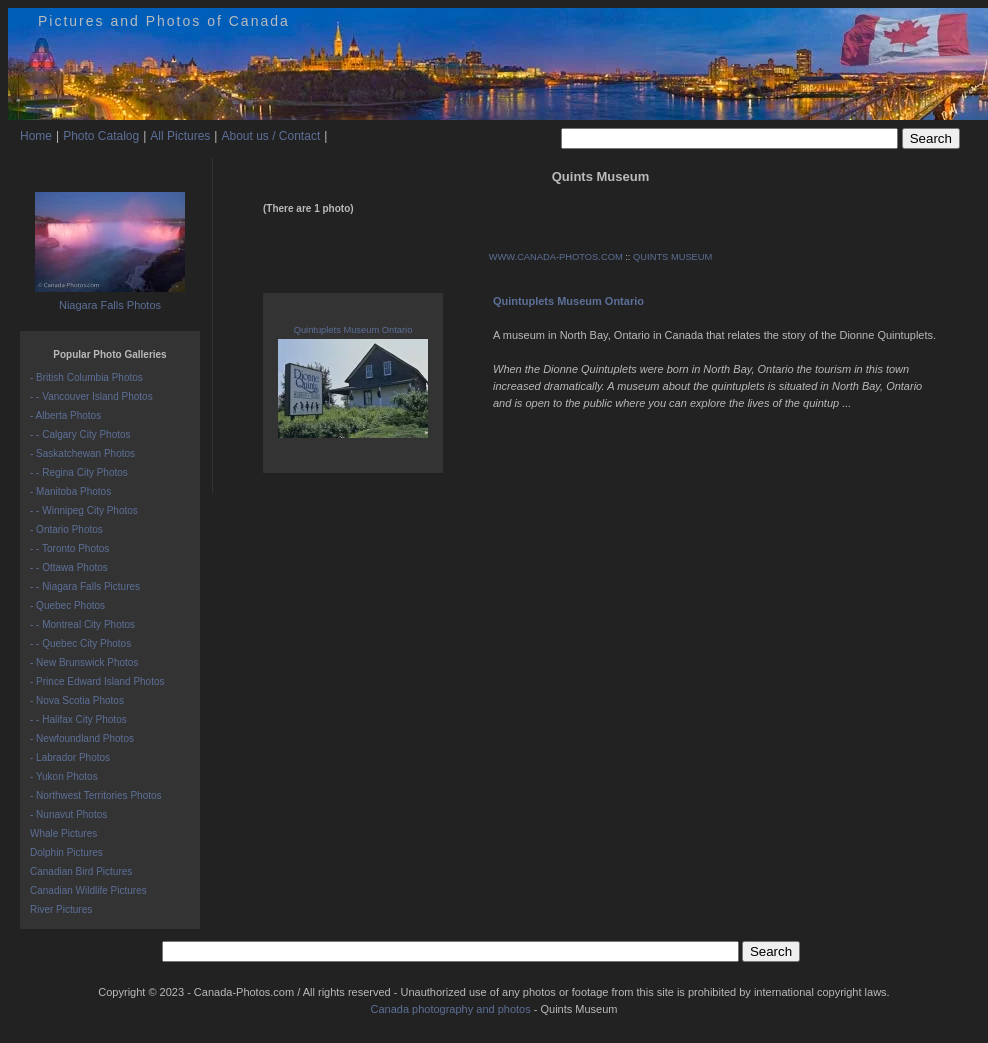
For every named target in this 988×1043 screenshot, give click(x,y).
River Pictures (61, 909)
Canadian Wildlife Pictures (88, 890)
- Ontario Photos (66, 529)
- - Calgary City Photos (80, 434)
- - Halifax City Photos (78, 719)
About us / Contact (270, 136)
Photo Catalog (101, 136)
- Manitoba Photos (70, 491)
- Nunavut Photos (68, 814)
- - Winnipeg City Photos (84, 510)
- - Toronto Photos (69, 548)
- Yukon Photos (64, 776)
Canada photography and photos (450, 1009)
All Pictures (180, 136)
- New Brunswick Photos (84, 662)
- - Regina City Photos (79, 472)
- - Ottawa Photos (69, 567)
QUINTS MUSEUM (672, 257)
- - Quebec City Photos (80, 643)
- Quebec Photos (67, 605)
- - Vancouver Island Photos (91, 396)
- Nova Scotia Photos (77, 700)
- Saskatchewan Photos (82, 453)
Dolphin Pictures (66, 852)
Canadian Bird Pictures (81, 871)
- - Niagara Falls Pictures (85, 586)
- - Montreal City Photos (82, 624)
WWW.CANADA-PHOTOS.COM (556, 257)
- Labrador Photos (70, 757)
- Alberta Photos (65, 415)
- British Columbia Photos (86, 377)
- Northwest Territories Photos (96, 795)
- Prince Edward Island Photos (97, 681)
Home (36, 136)
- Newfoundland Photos (82, 738)
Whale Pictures (63, 833)
